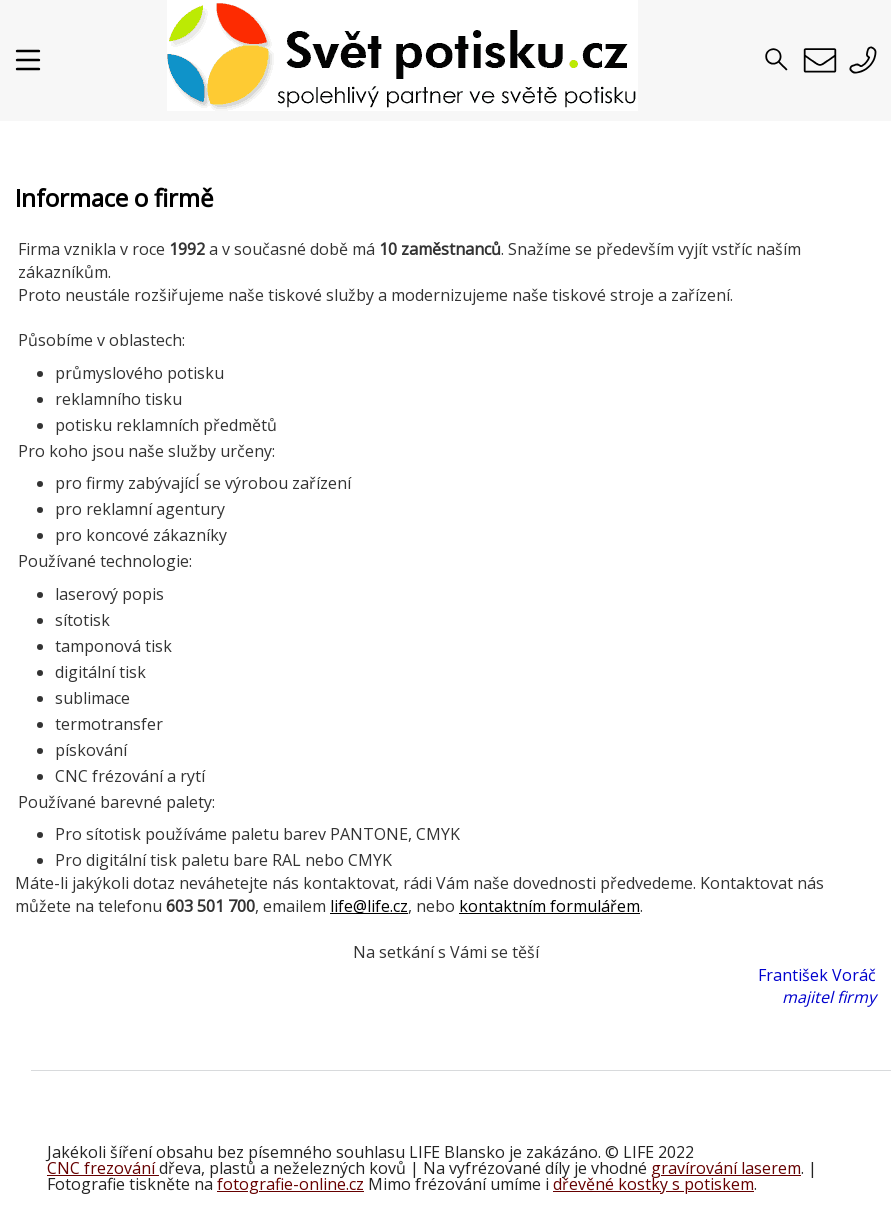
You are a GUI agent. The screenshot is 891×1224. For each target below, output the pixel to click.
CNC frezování (103, 1168)
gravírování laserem (726, 1168)
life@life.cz (369, 906)
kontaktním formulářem (549, 906)
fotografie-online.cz (290, 1184)
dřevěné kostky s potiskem (653, 1184)
